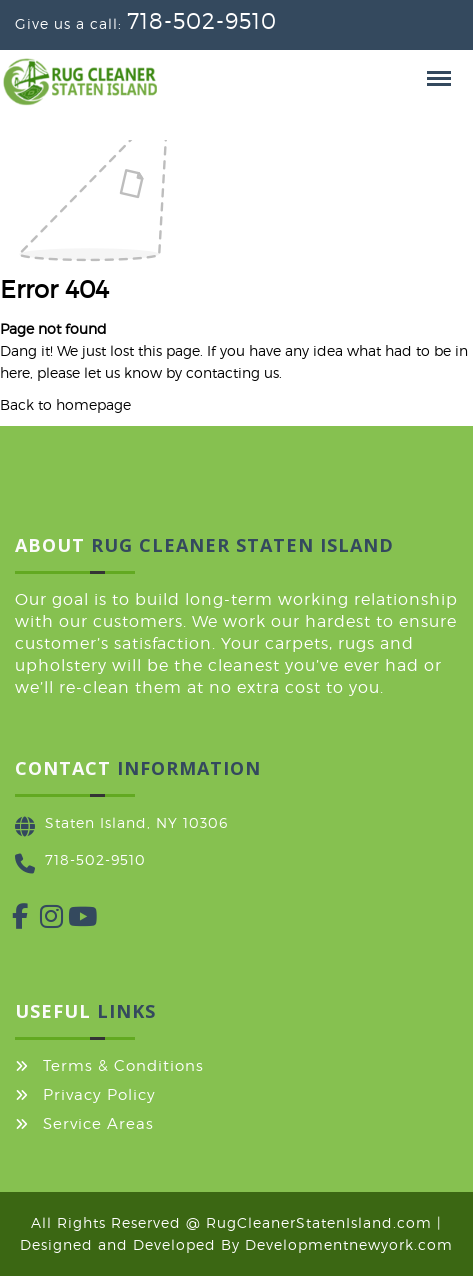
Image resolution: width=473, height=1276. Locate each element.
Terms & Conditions (123, 1066)
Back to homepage (65, 404)
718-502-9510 (202, 21)
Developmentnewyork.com (349, 1244)
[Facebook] (12, 920)
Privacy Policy (99, 1095)
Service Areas (98, 1124)
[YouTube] (68, 920)
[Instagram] (40, 920)
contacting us (232, 372)
